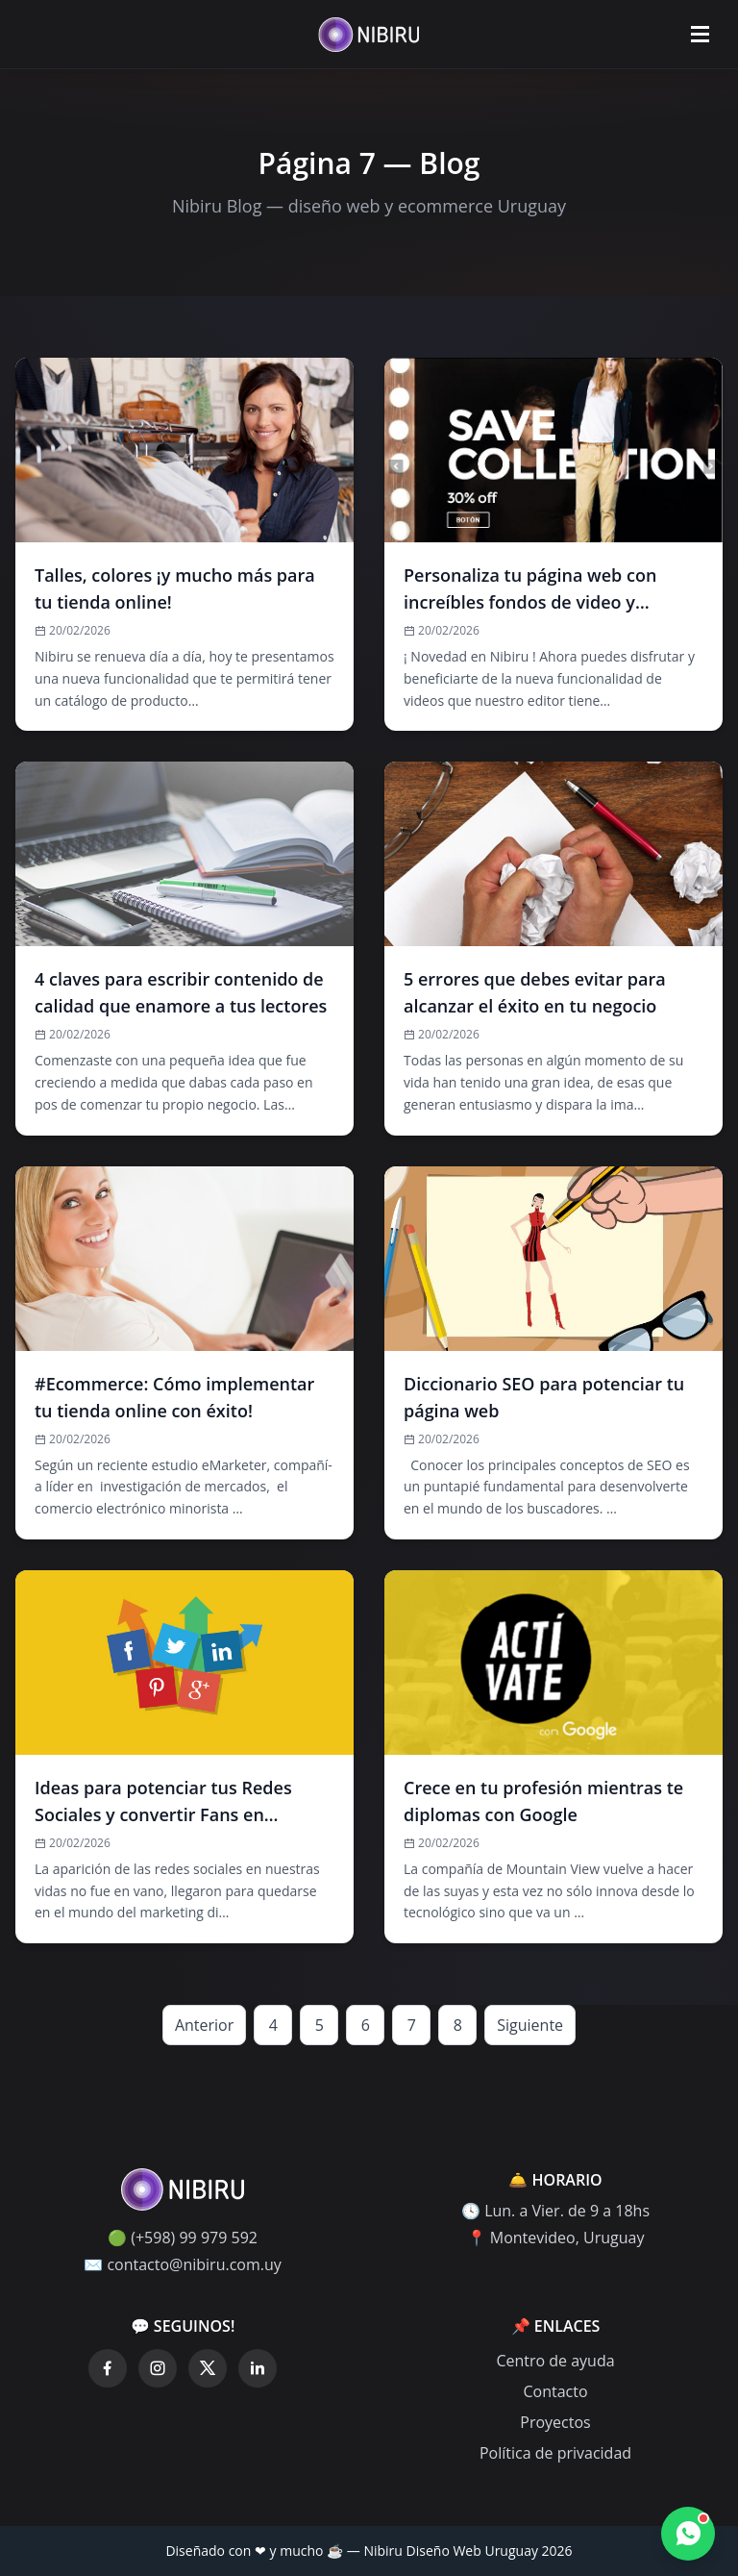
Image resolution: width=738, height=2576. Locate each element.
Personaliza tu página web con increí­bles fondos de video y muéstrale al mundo (530, 589)
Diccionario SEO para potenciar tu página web (544, 1397)
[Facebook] (107, 2368)
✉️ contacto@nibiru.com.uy (183, 2264)
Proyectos (555, 2422)
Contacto (555, 2391)
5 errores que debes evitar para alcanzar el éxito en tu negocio (535, 992)
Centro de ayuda (555, 2360)
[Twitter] (207, 2368)
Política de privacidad (555, 2452)
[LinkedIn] (257, 2368)
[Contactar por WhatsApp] (688, 2534)
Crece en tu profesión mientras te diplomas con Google (543, 1801)
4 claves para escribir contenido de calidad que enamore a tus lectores (181, 992)
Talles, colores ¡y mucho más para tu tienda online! (175, 588)
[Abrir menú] (699, 35)
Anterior (204, 2025)
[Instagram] (157, 2368)
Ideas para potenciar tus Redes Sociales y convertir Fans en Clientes (163, 1802)
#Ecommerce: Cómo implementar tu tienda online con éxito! (174, 1397)
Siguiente (530, 2025)
